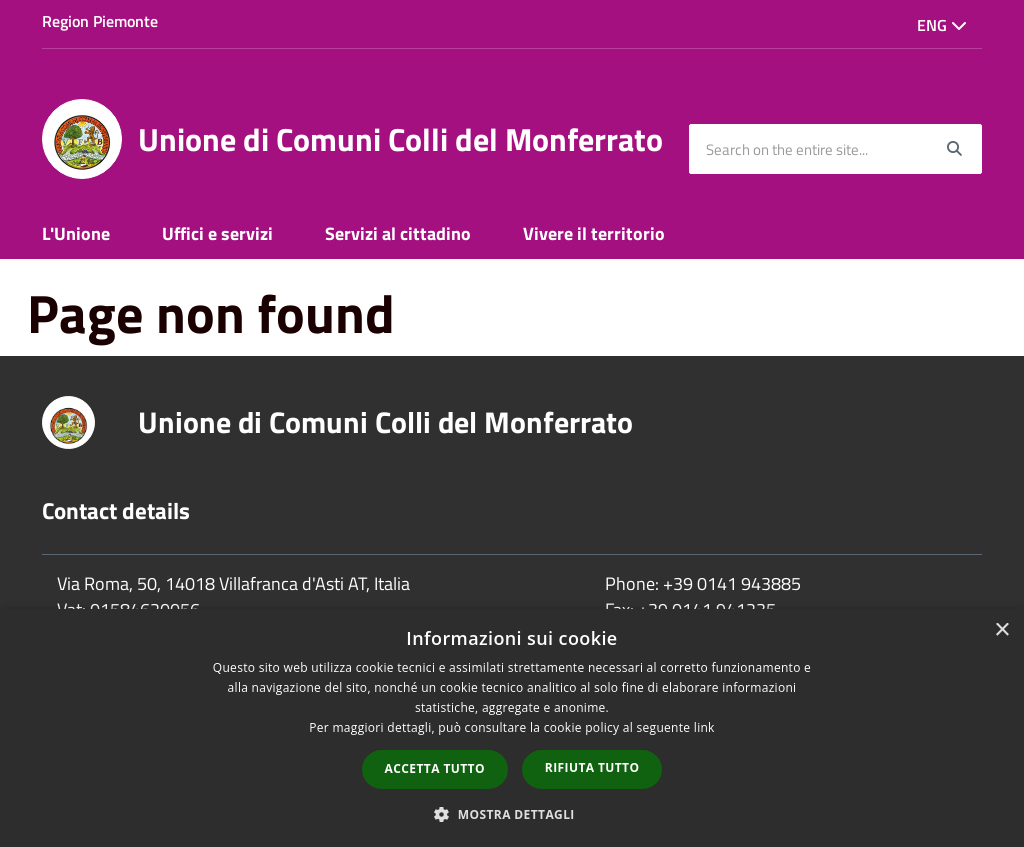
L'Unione (76, 233)
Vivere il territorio (594, 233)
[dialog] (512, 728)
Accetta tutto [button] (435, 768)
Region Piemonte (100, 21)
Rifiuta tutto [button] (592, 767)
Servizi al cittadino (398, 233)
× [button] (1001, 630)
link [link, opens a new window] (704, 727)
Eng (942, 25)
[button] (512, 813)
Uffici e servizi (217, 233)
